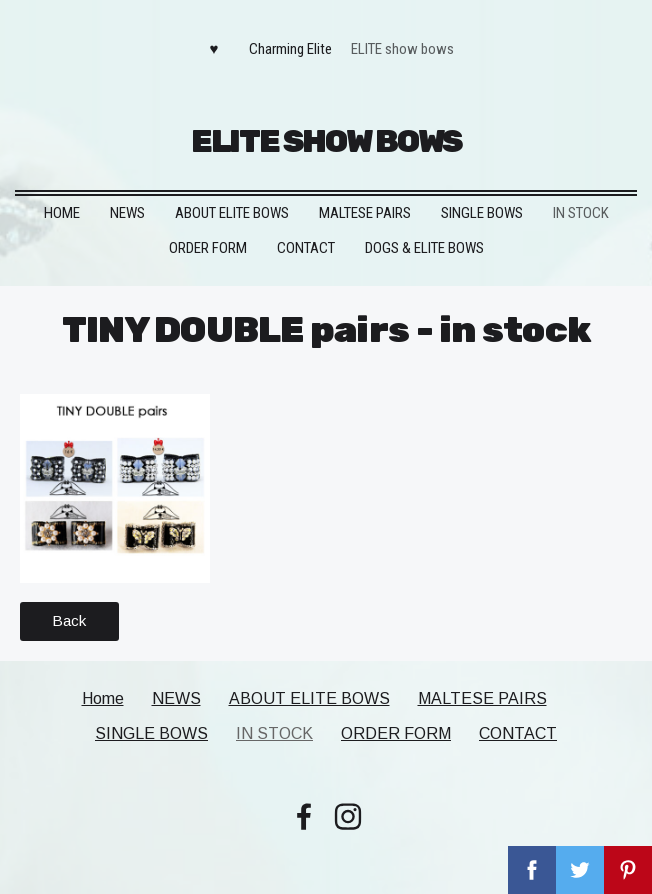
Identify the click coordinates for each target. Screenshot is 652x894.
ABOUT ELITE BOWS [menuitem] (232, 213)
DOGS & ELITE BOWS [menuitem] (424, 248)
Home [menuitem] (62, 213)
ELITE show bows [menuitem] (402, 49)
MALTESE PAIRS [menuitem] (365, 213)
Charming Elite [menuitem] (290, 49)
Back (69, 620)
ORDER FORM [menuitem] (208, 248)
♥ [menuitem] (214, 49)
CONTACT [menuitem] (306, 248)
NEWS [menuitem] (127, 213)
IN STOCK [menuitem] (581, 213)
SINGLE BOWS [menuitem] (482, 213)
